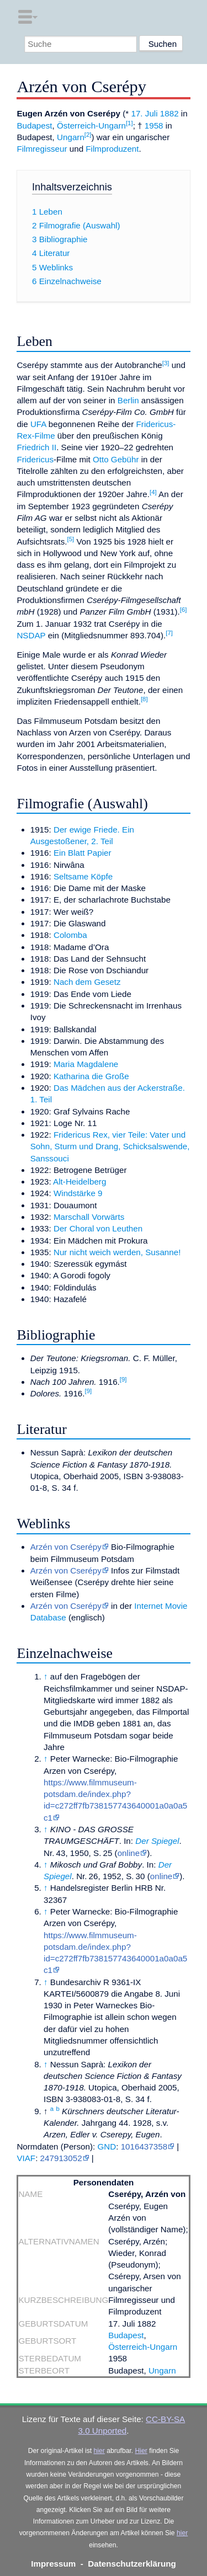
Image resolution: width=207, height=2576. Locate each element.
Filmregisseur (42, 148)
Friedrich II (36, 447)
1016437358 (144, 2146)
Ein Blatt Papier (83, 852)
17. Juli (144, 113)
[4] (153, 492)
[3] (165, 363)
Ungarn (70, 137)
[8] (144, 699)
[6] (183, 609)
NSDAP (31, 635)
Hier (141, 2451)
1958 (154, 125)
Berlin (128, 400)
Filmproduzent (112, 148)
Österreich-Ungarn (91, 125)
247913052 (61, 2158)
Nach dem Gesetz (87, 981)
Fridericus (35, 459)
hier (99, 2451)
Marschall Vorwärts (89, 1217)
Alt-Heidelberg (79, 1181)
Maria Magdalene (86, 1064)
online (129, 1853)
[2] (88, 134)
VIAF (26, 2158)
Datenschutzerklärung (132, 2563)
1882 (169, 113)
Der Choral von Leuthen (98, 1228)
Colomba (70, 935)
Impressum (53, 2563)
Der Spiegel (157, 1841)
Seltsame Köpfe (83, 876)
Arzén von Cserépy (66, 1546)
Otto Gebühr (116, 459)
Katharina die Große (91, 1076)
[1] (129, 123)
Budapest (34, 125)
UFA (38, 424)
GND (106, 2146)
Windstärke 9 (78, 1193)
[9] (123, 1379)
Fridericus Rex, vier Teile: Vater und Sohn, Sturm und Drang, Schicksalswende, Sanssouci (110, 1146)
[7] (169, 633)
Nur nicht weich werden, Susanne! (117, 1252)
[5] (71, 539)
